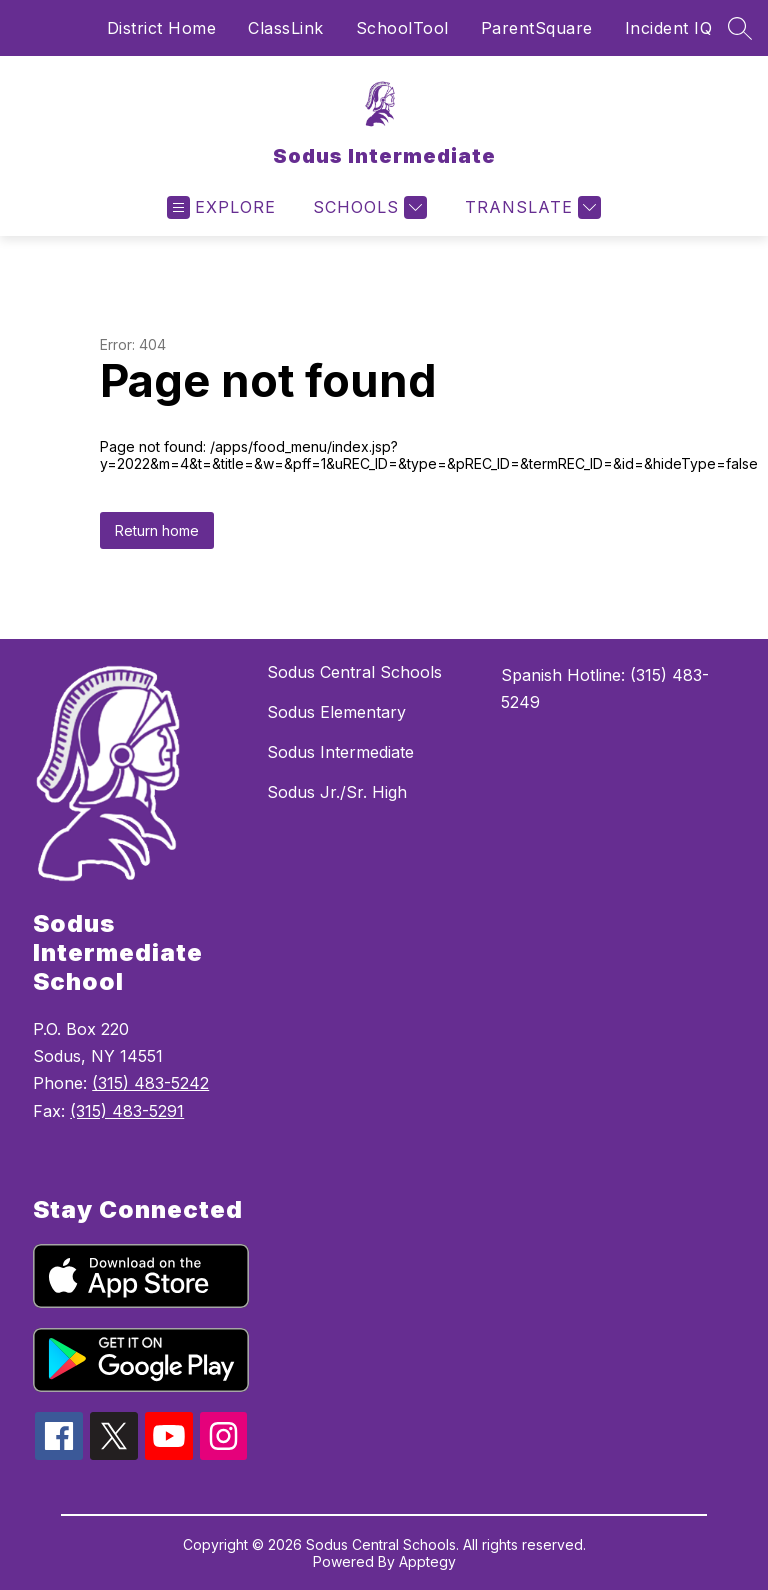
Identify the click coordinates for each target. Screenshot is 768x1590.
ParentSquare (537, 28)
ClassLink (286, 28)
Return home (157, 530)
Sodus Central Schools (354, 672)
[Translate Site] (530, 207)
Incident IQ (669, 28)
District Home (162, 28)
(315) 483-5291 (127, 1111)
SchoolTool (402, 28)
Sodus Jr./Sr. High (337, 792)
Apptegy (427, 1561)
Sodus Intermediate (340, 752)
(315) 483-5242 (150, 1083)
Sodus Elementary (336, 712)
